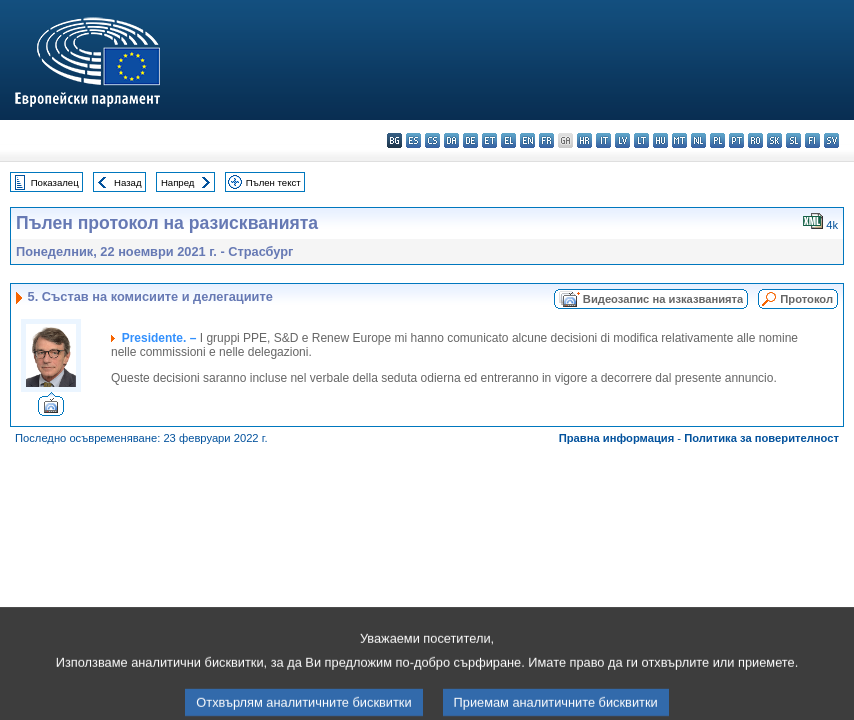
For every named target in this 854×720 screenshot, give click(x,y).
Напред (178, 182)
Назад (128, 182)
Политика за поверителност (761, 438)
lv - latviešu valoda (622, 140)
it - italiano (603, 140)
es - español (413, 140)
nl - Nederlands (698, 140)
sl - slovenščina (793, 140)
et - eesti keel (489, 140)
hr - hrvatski (584, 140)
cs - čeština (432, 140)
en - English (527, 140)
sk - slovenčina (774, 140)
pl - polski (717, 140)
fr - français (546, 140)
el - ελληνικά (508, 140)
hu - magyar (660, 140)
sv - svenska (831, 140)
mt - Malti (679, 140)
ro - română (755, 140)
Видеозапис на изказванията (663, 299)
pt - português (736, 140)
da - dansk (451, 140)
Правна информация (617, 438)
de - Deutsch (470, 140)
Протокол (806, 299)
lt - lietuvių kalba (641, 140)
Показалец (55, 182)
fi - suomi (812, 140)
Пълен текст (273, 182)
